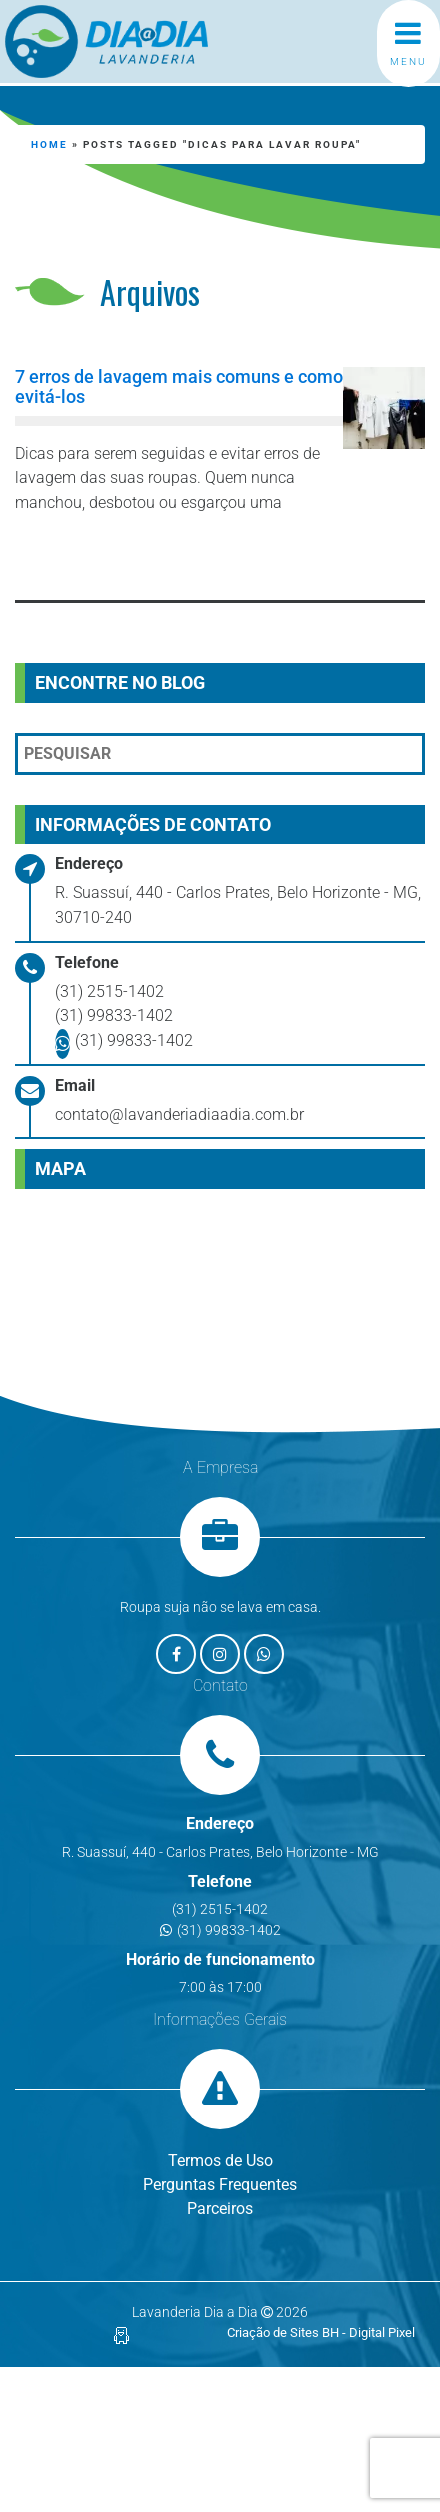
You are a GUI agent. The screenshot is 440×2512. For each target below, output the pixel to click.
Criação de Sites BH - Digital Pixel (321, 2332)
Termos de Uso (220, 2160)
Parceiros (220, 2208)
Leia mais (106, 556)
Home (49, 144)
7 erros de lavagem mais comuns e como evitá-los (179, 387)
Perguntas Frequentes (220, 2184)
